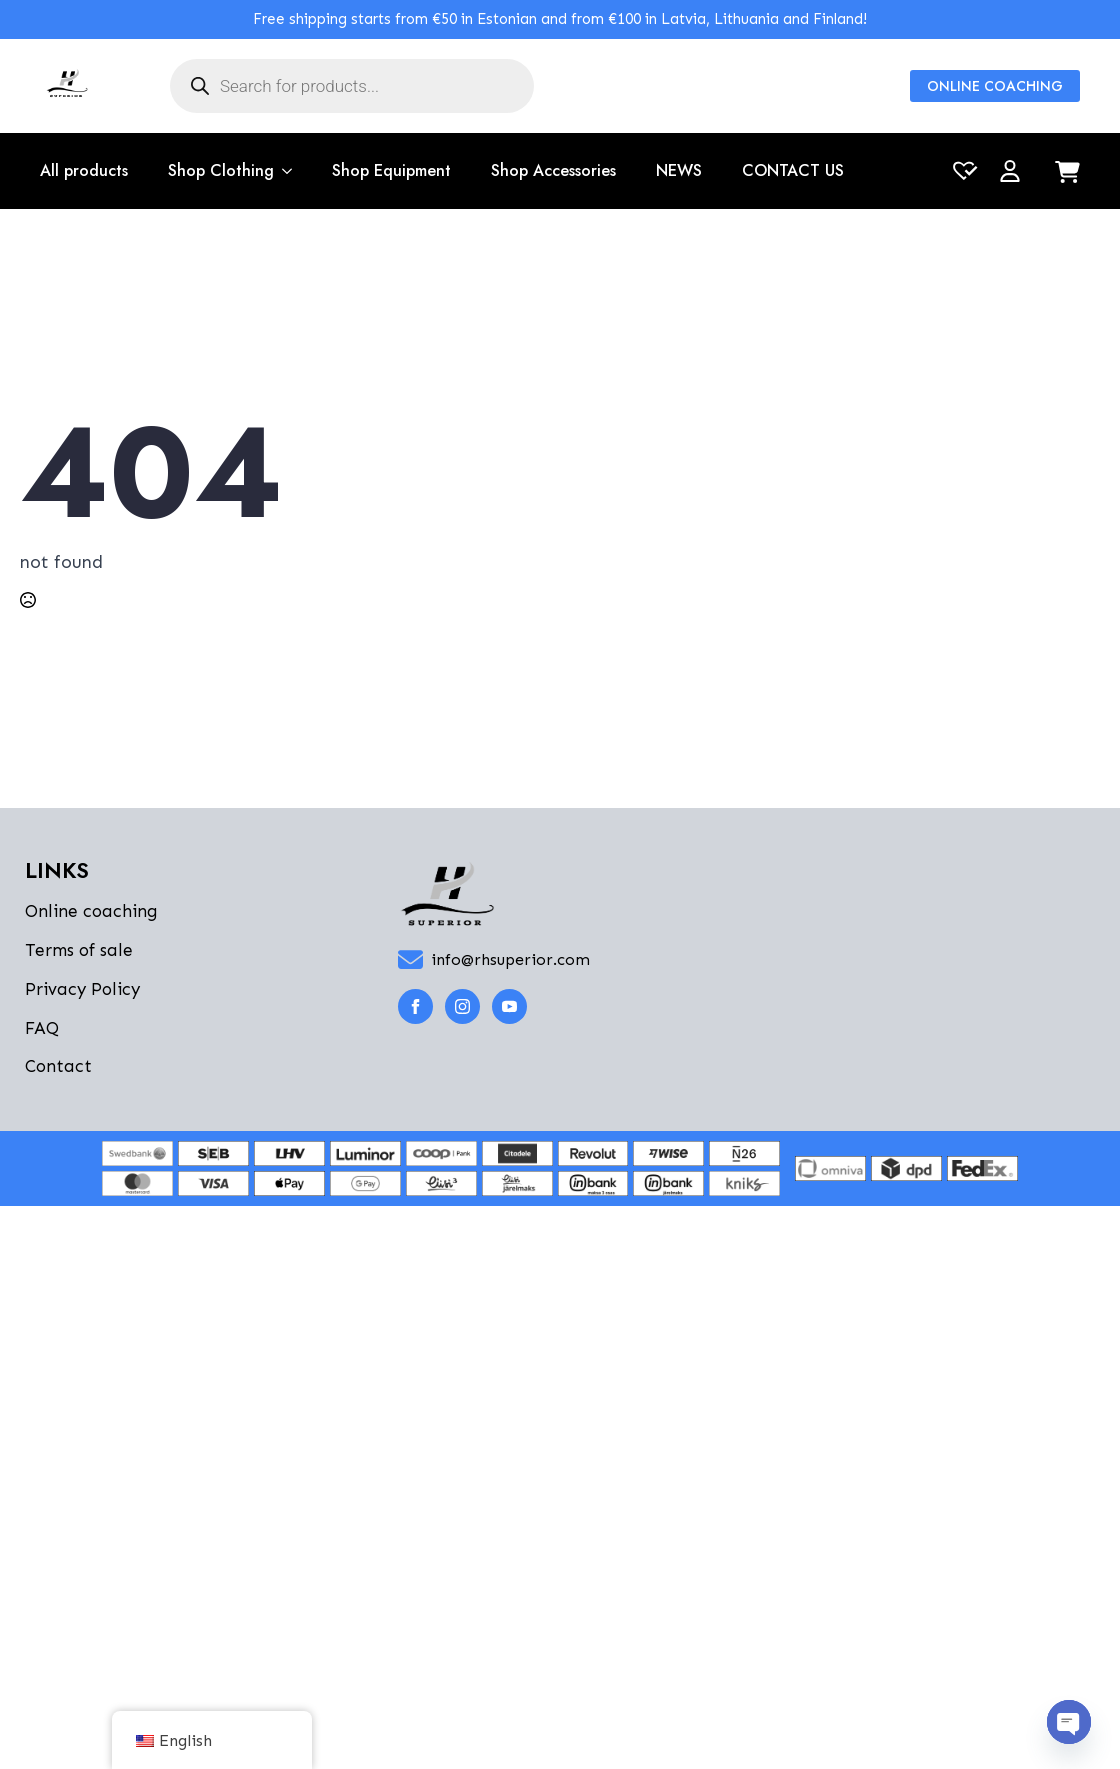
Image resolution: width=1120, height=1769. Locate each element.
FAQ (42, 1028)
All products (84, 170)
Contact (58, 1066)
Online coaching (91, 911)
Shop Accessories (553, 170)
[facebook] (415, 1006)
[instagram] (462, 1006)
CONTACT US (793, 170)
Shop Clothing (221, 170)
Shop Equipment (391, 170)
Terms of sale (79, 950)
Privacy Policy (82, 989)
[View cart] (1067, 173)
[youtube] (509, 1006)
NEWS (679, 170)
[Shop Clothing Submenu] (283, 171)
